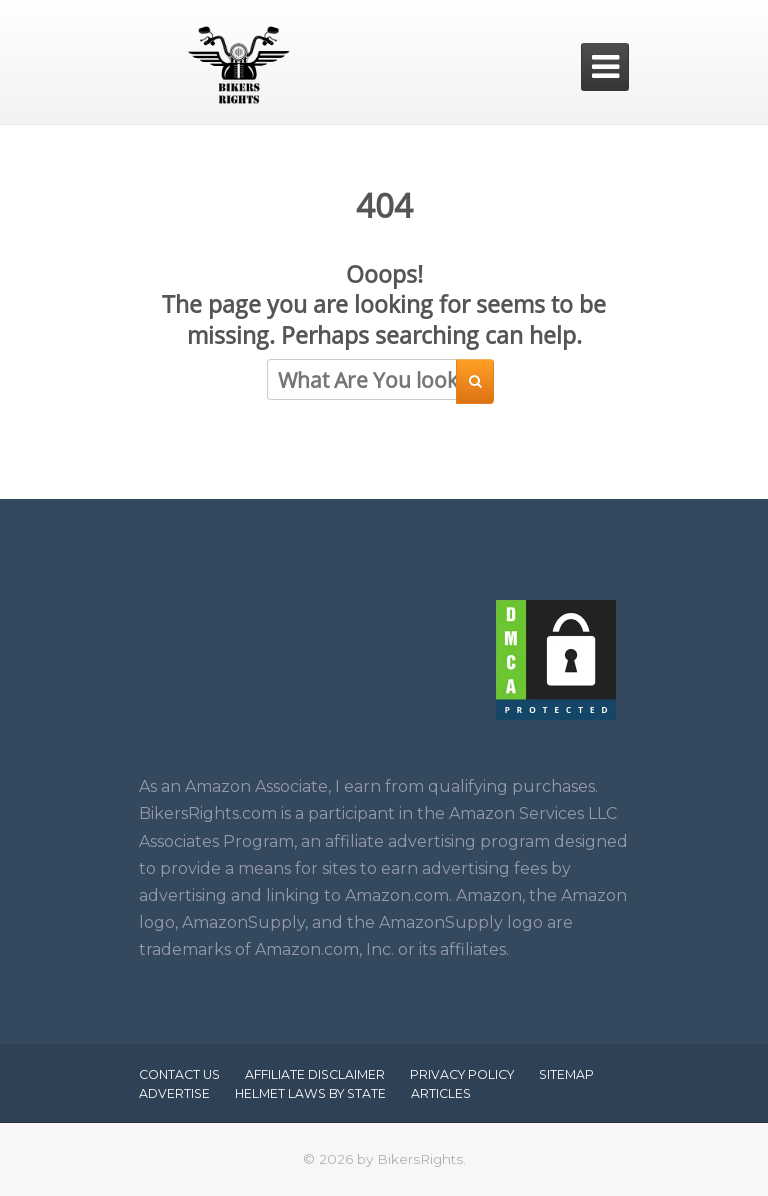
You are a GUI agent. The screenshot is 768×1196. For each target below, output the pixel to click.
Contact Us (179, 1074)
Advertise (174, 1093)
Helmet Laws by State (310, 1093)
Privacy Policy (462, 1074)
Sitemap (566, 1074)
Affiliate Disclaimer (315, 1074)
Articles (441, 1093)
